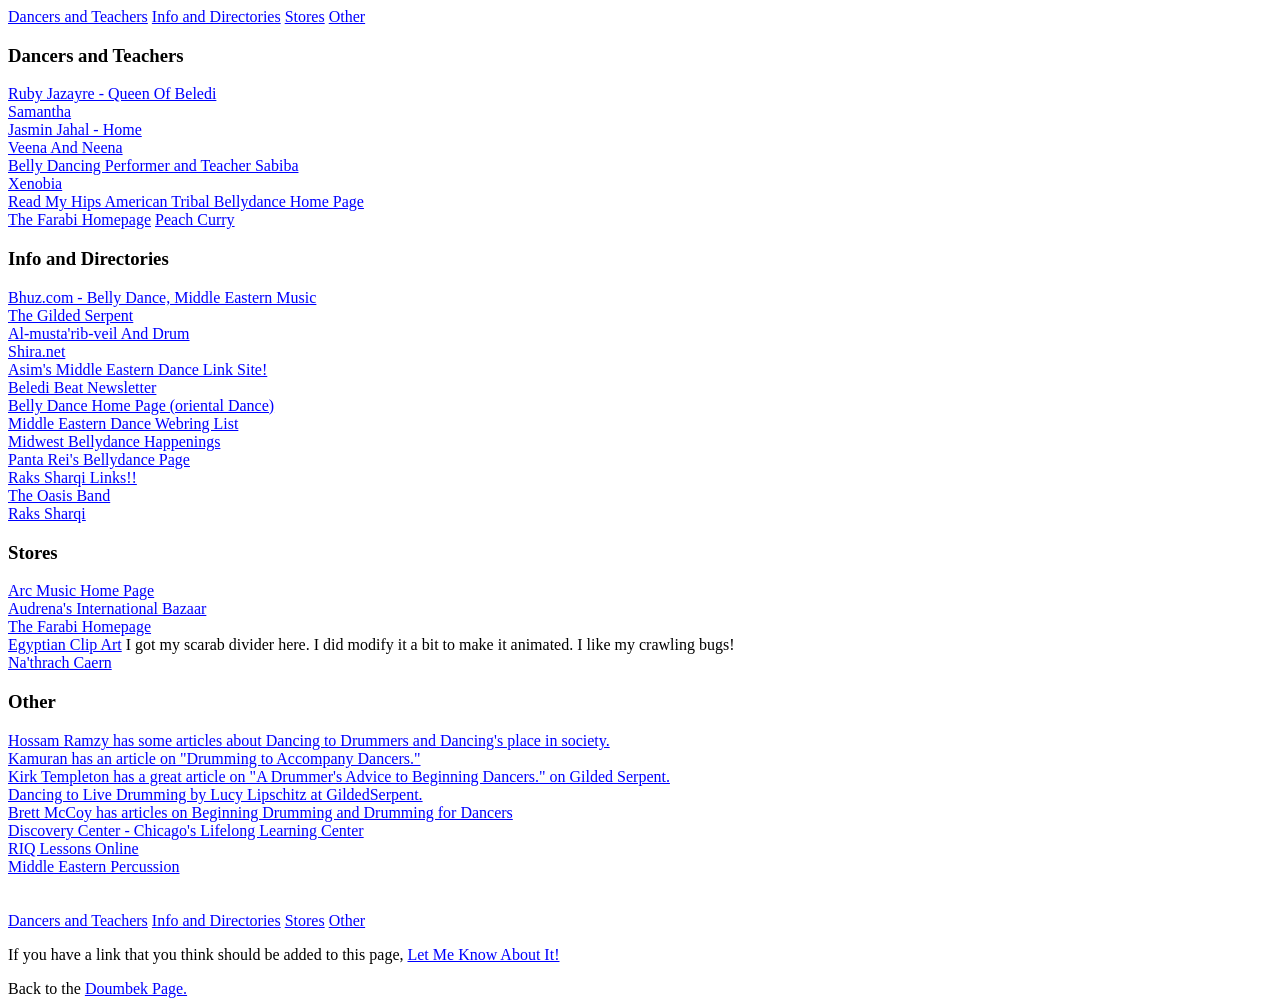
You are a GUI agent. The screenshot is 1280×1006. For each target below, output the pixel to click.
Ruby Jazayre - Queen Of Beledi (112, 93)
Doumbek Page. (136, 988)
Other (347, 16)
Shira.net (36, 351)
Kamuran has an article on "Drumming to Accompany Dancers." (214, 758)
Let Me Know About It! (483, 954)
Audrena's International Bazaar (107, 608)
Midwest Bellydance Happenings (114, 441)
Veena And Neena (65, 147)
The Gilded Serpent (70, 315)
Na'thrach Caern (60, 662)
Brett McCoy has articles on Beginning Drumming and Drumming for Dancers (260, 812)
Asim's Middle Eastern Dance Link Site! (137, 369)
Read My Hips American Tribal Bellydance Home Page (186, 201)
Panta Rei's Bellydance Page (99, 459)
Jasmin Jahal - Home (75, 129)
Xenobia (35, 183)
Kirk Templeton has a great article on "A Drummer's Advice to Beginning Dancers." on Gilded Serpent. (339, 776)
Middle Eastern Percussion (94, 866)
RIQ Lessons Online (73, 848)
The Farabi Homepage (79, 219)
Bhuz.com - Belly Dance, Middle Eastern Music (162, 297)
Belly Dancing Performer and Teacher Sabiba (153, 165)
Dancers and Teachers (78, 16)
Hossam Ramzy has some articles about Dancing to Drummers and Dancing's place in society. (309, 740)
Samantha (39, 111)
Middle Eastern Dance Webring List (123, 423)
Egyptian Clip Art (65, 644)
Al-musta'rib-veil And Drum (99, 333)
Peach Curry (195, 219)
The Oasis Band (59, 495)
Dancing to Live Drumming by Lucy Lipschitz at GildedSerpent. (215, 794)
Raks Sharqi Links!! (72, 477)
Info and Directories (216, 16)
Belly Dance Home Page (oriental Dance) (141, 405)
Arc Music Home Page (81, 590)
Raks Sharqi (47, 513)
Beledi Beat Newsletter (82, 387)
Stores (305, 16)
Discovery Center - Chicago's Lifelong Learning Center (186, 830)
